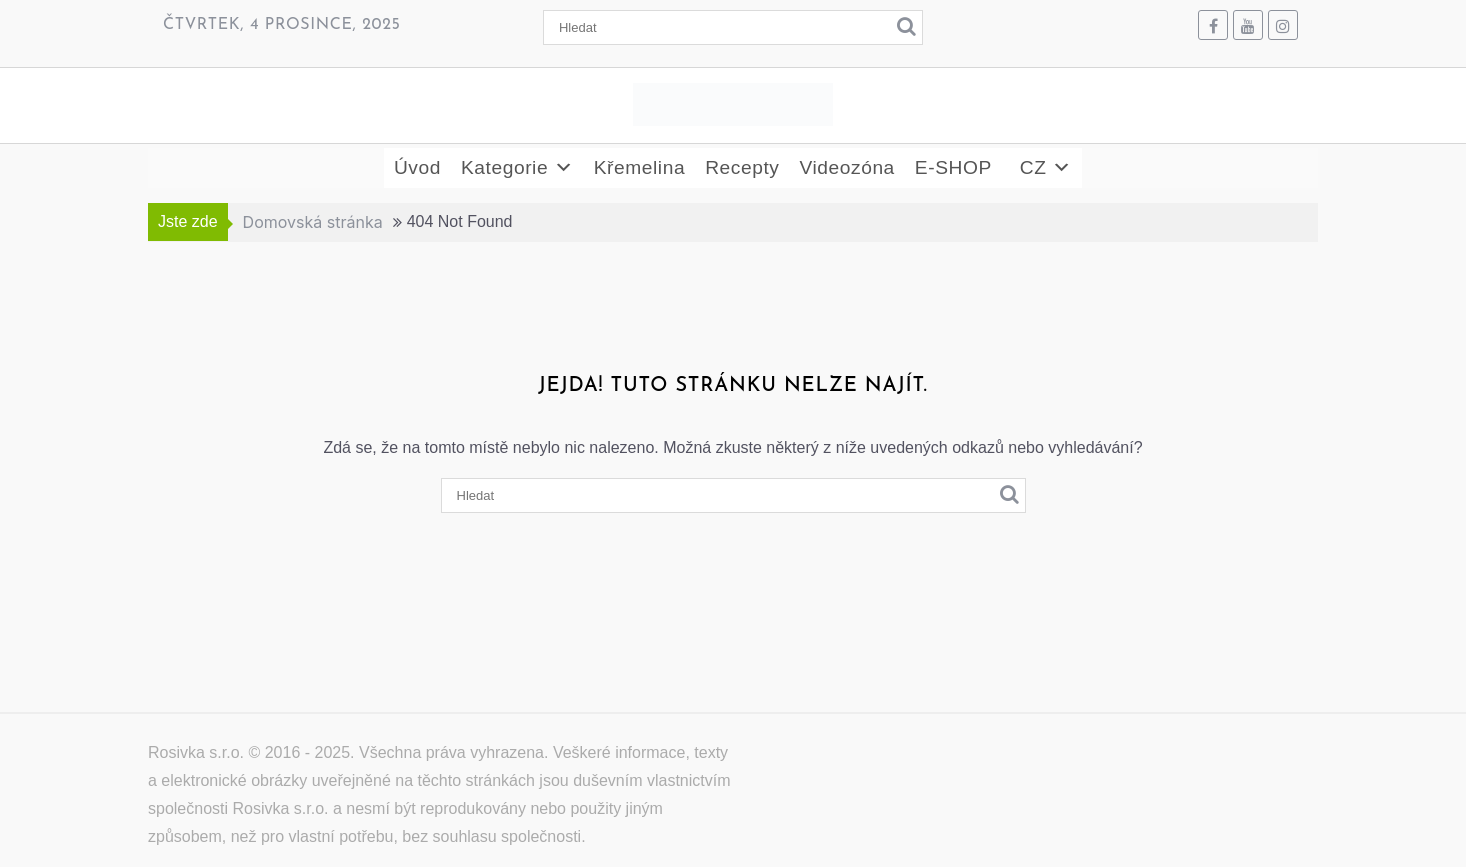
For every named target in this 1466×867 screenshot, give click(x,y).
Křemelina (639, 167)
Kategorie (517, 168)
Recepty (742, 167)
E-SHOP (953, 167)
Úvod (417, 167)
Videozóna (846, 167)
